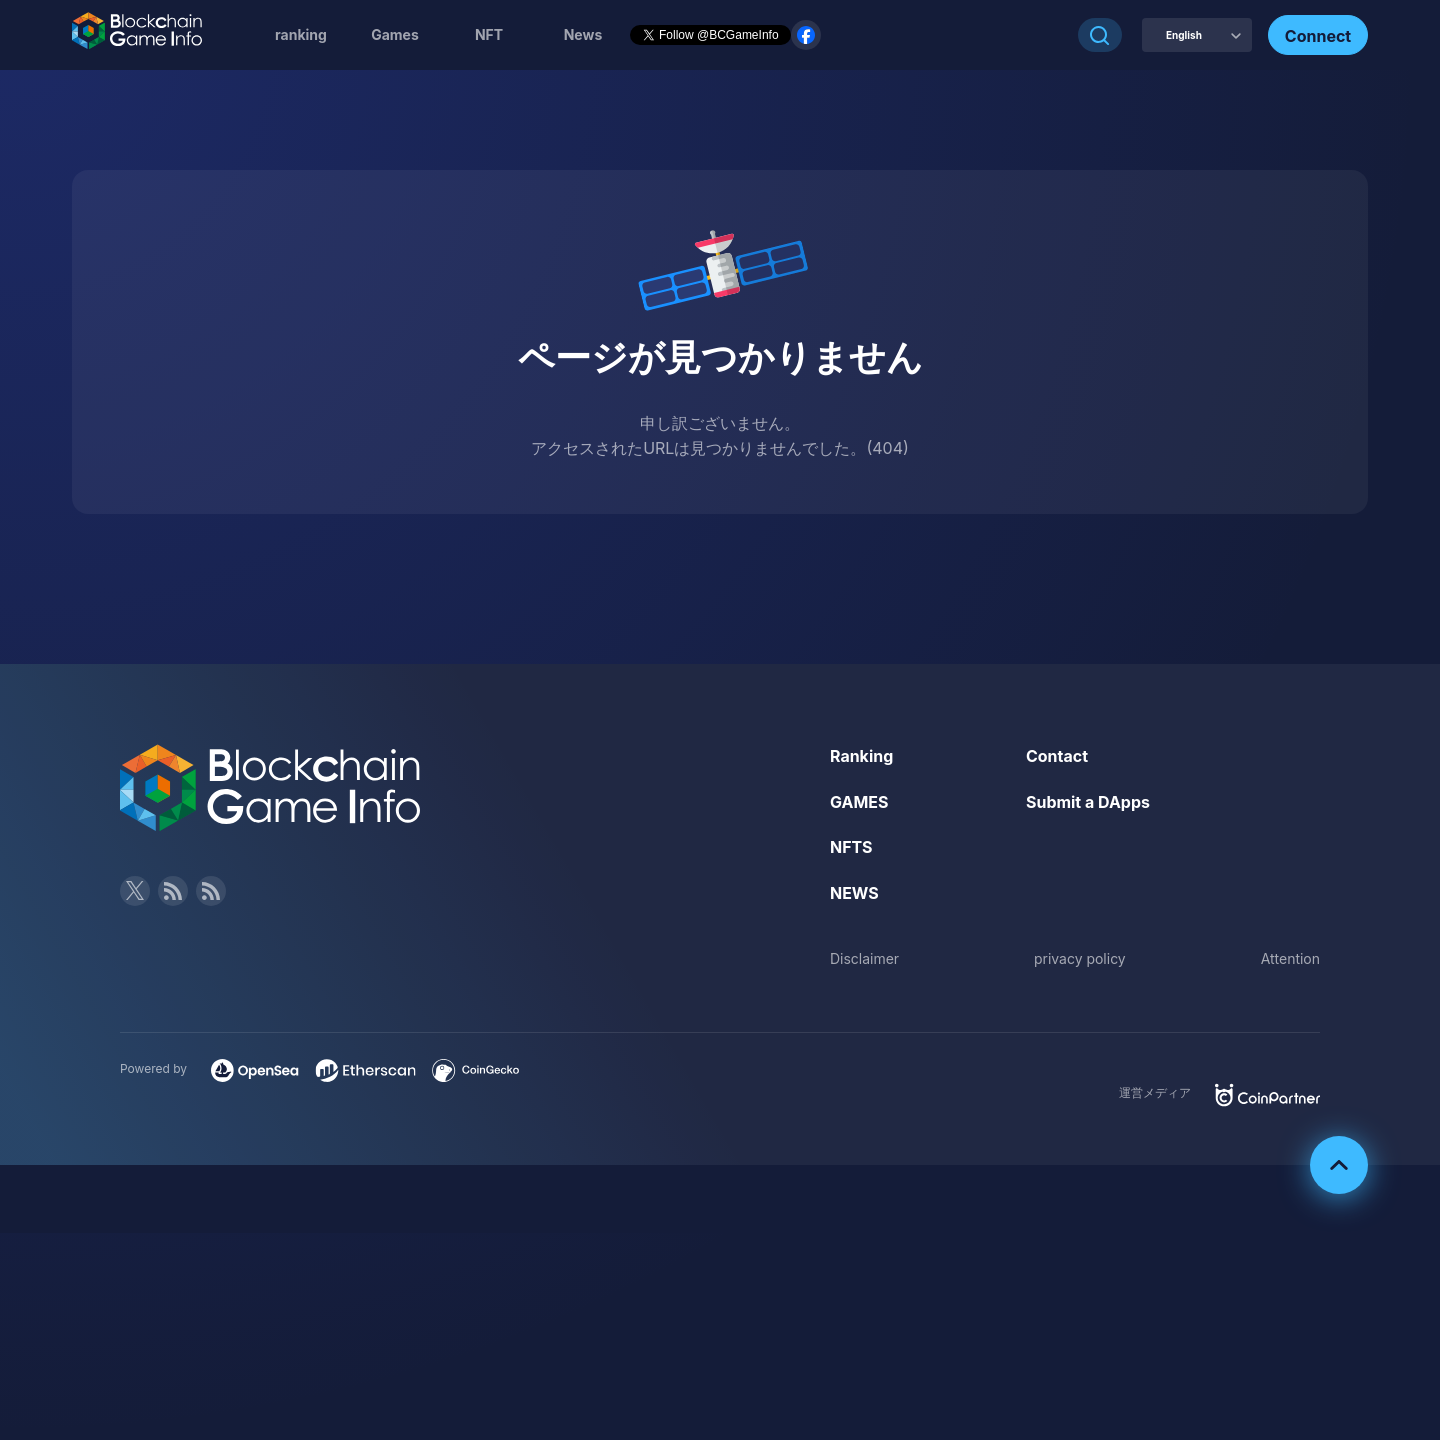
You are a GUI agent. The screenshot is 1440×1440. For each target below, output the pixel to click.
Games (395, 34)
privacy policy (1080, 958)
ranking (301, 34)
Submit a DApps (1088, 802)
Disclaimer (864, 958)
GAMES (859, 802)
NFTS (851, 847)
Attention (1290, 958)
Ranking (861, 756)
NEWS (854, 893)
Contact (1057, 756)
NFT (489, 34)
